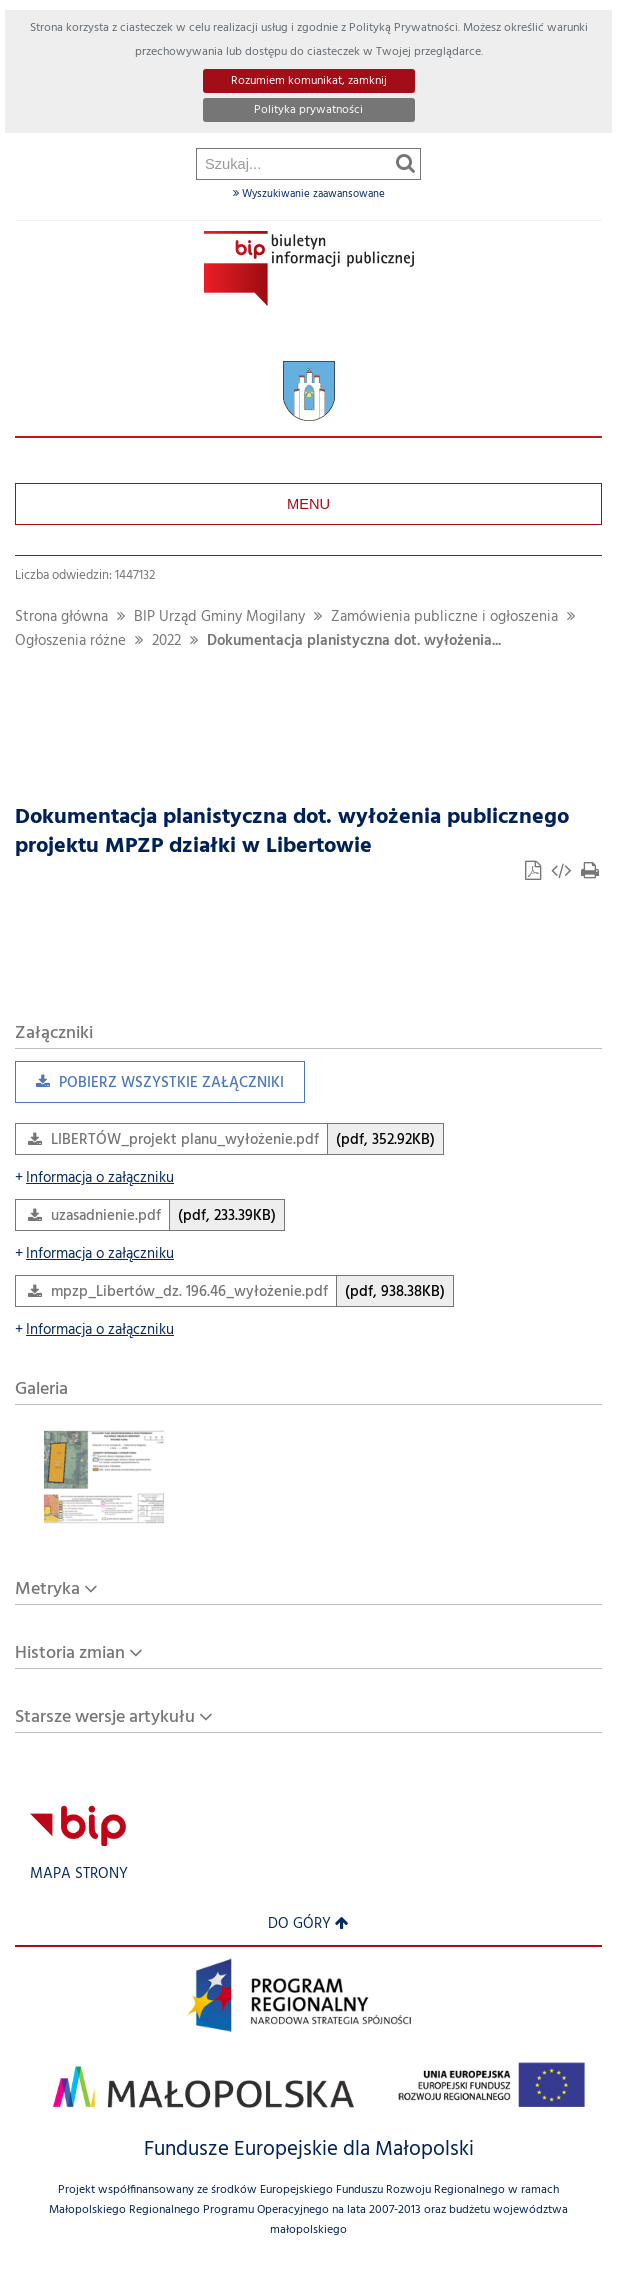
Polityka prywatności (308, 110)
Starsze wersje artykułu (105, 1717)
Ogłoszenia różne (70, 641)
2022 (166, 641)
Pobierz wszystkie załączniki (149, 1087)
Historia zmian (70, 1653)
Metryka (47, 1589)
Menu (308, 504)
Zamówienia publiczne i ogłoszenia (444, 617)
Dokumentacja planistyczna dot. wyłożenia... (354, 641)
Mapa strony (79, 1874)
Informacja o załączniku (94, 1178)
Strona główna (61, 617)
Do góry (308, 1924)
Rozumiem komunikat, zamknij (309, 81)
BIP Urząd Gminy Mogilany (219, 617)
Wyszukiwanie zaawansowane (309, 194)
